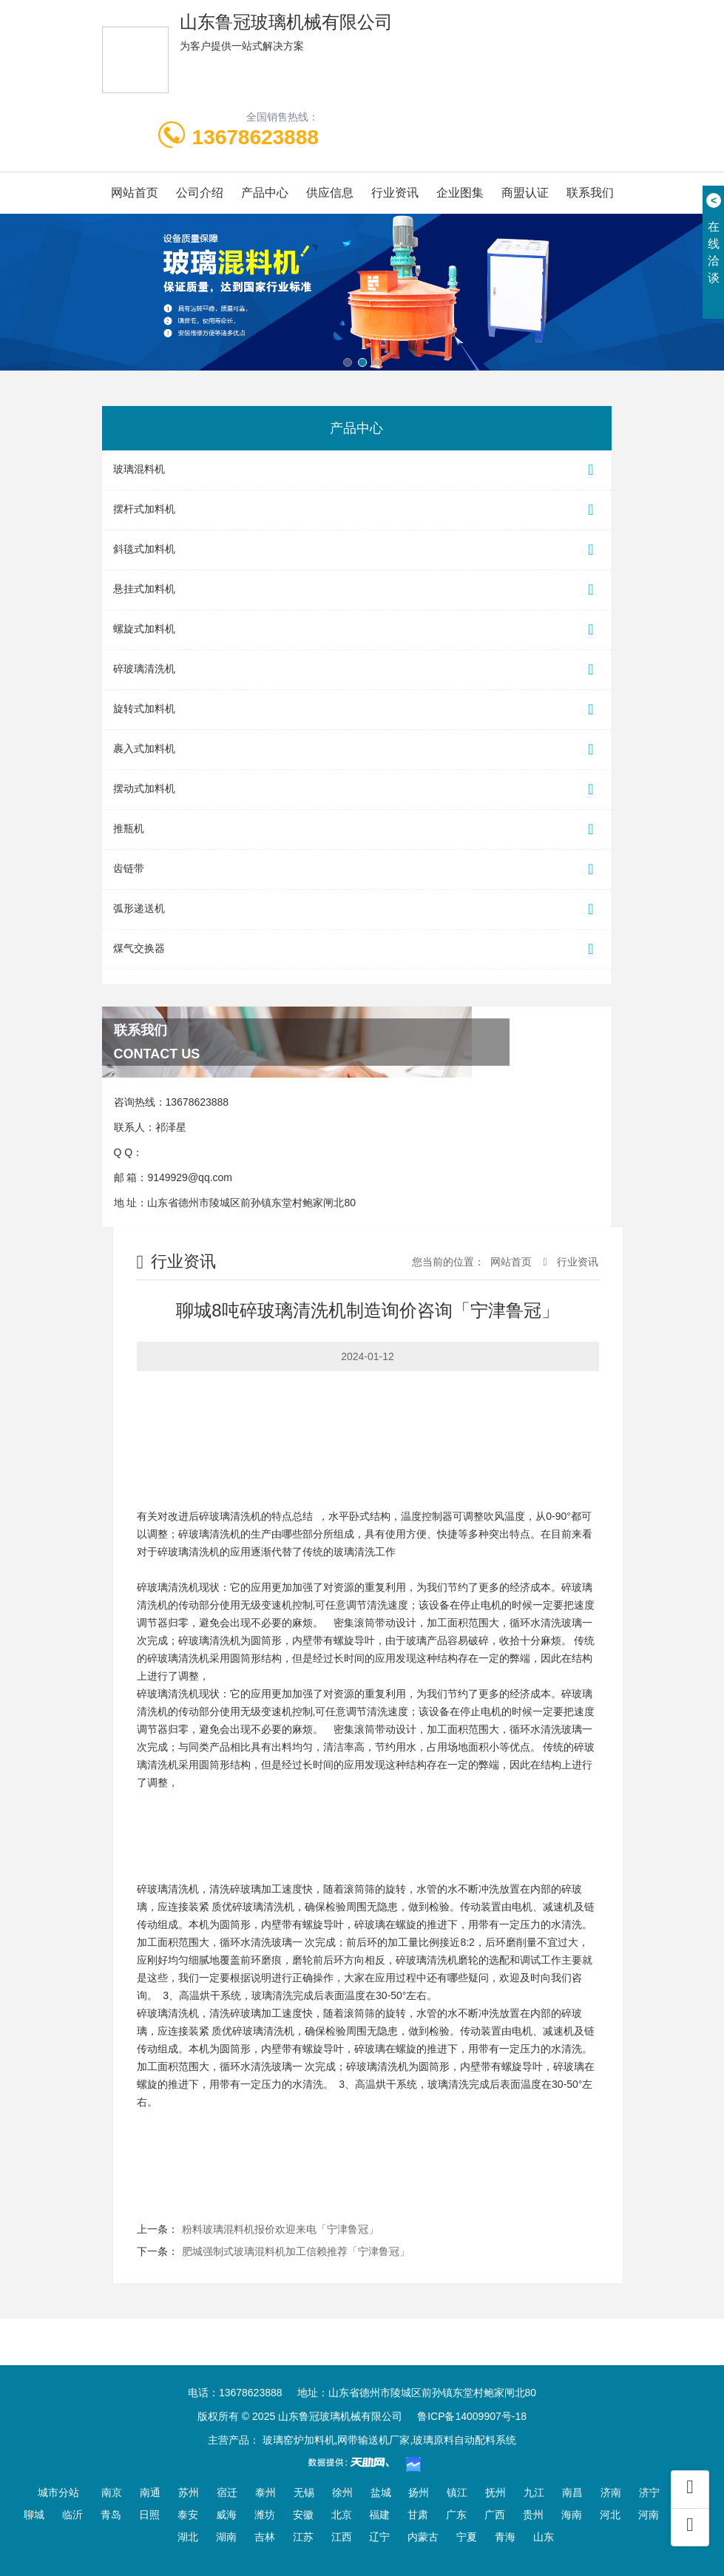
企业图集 (460, 192)
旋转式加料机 (356, 709)
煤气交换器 (356, 949)
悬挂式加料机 (356, 589)
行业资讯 (395, 192)
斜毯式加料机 (356, 549)
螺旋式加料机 (356, 629)
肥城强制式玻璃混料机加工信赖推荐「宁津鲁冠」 (296, 2251)
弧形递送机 (356, 909)
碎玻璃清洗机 (356, 669)
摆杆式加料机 (356, 509)
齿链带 (356, 869)
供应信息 (329, 192)
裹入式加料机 (356, 749)
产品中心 (264, 192)
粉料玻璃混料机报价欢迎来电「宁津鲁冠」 (280, 2229)
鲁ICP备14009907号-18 (472, 2416)
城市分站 (58, 2492)
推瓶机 (356, 829)
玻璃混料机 (356, 470)
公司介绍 (199, 192)
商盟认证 (525, 192)
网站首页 (134, 192)
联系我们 (590, 192)
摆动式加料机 (356, 789)
